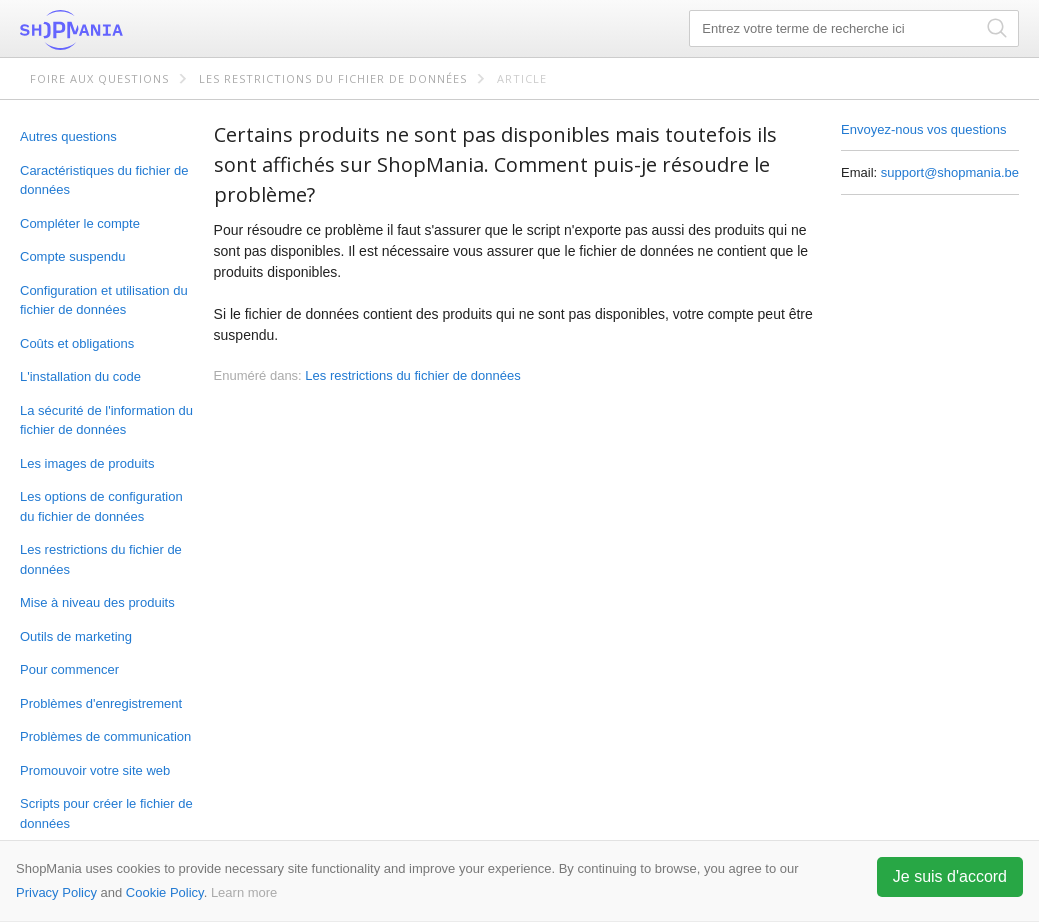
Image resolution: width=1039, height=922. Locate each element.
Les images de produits (87, 463)
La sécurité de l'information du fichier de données (106, 420)
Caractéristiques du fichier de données (104, 180)
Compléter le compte (80, 223)
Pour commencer (69, 669)
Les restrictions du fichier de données (333, 78)
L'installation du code (80, 376)
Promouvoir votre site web (95, 770)
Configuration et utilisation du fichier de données (104, 300)
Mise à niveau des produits (97, 602)
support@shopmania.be (950, 172)
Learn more (244, 892)
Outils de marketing (76, 636)
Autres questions (68, 136)
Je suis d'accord (950, 876)
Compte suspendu (73, 256)
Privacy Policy (56, 892)
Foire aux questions (99, 78)
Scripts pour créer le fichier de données (106, 813)
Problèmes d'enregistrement (101, 703)
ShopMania (120, 30)
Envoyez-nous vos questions (923, 129)
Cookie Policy (165, 892)
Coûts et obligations (77, 343)
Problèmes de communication (105, 736)
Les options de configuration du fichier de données (101, 506)
